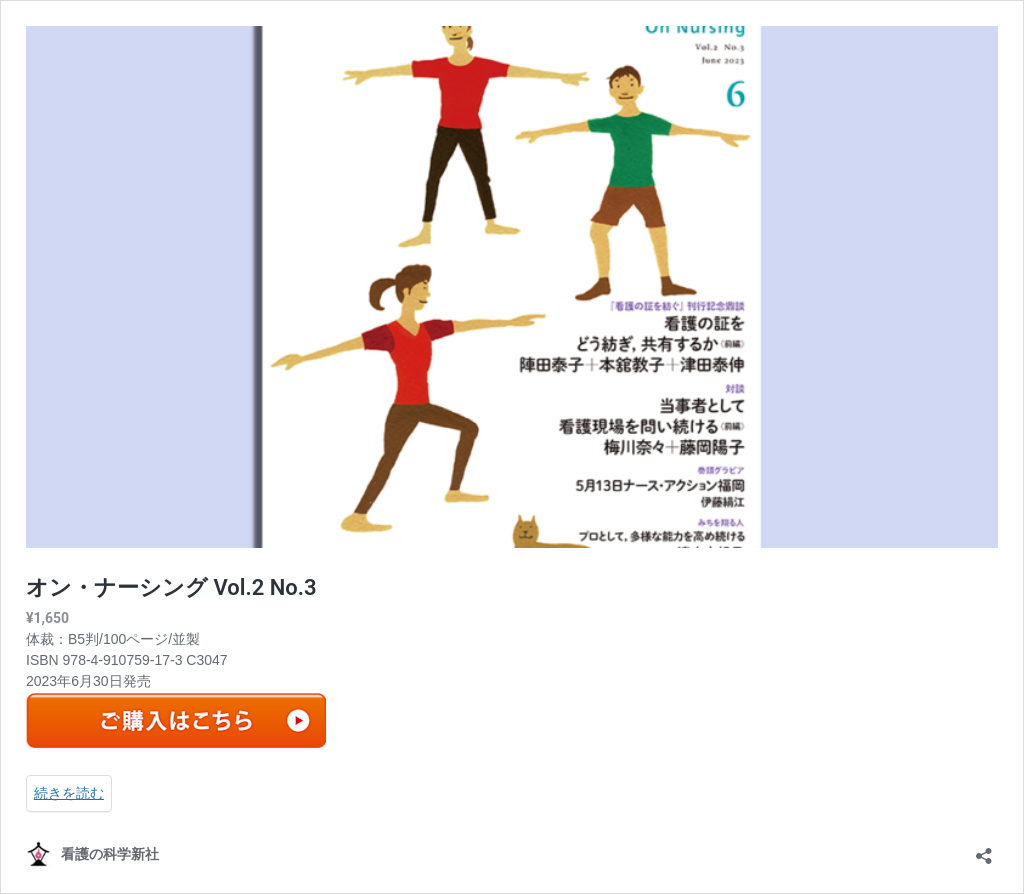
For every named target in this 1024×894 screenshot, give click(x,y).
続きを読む (69, 793)
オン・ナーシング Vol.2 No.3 (171, 587)
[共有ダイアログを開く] (984, 849)
